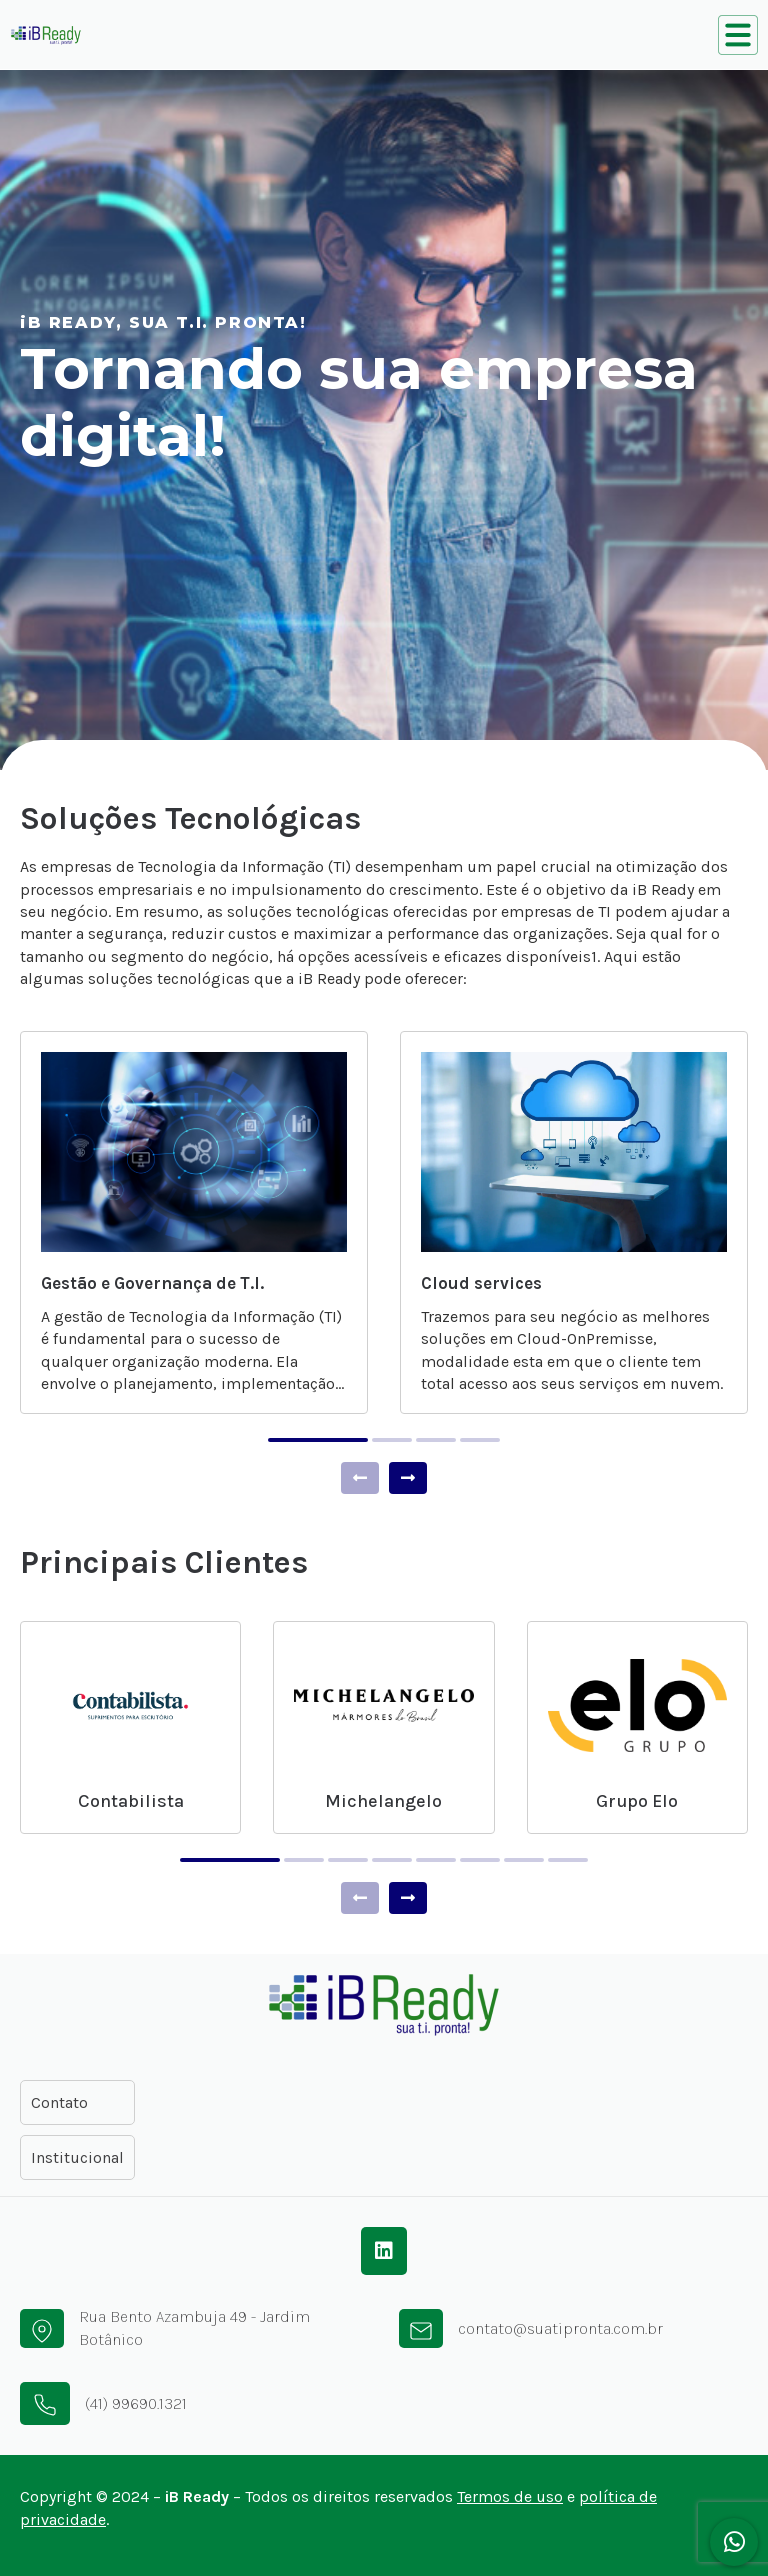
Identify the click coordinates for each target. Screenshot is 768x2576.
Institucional (77, 2157)
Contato (59, 2102)
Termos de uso (510, 2496)
